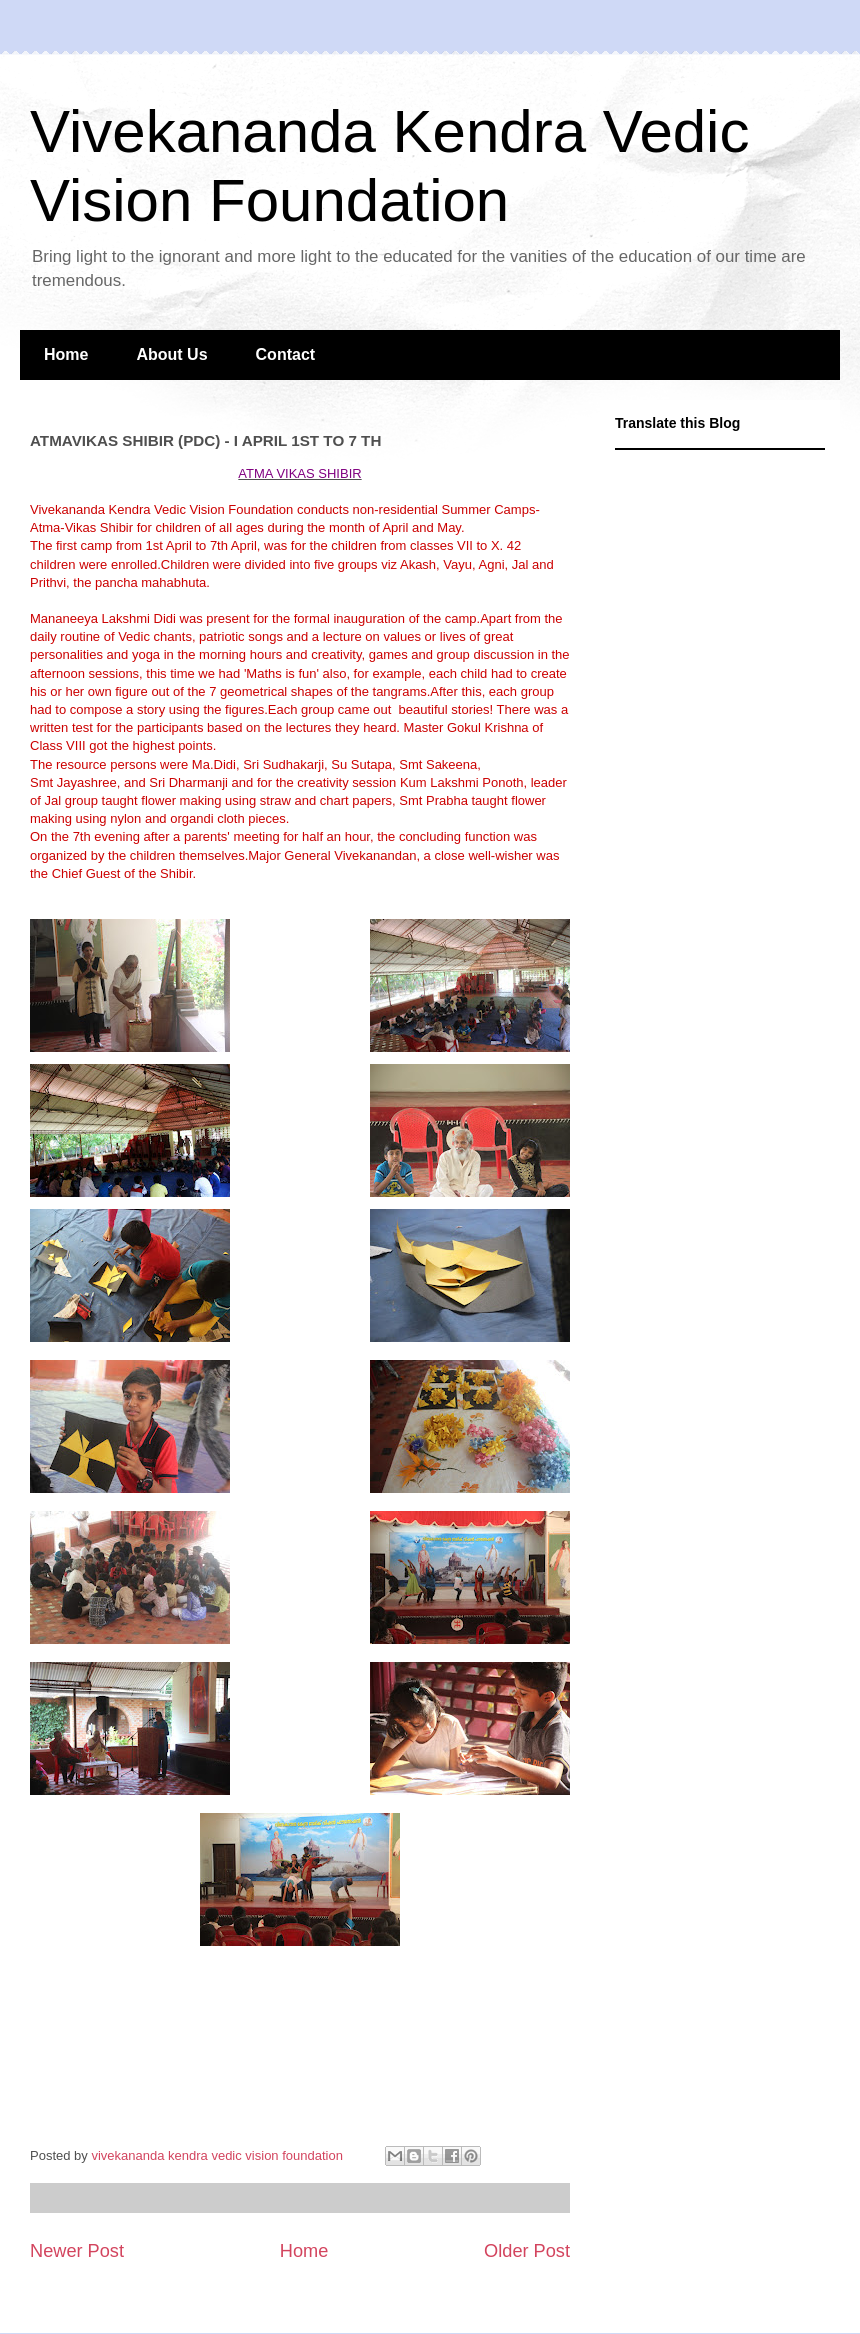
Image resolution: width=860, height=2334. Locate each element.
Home (66, 354)
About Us (171, 354)
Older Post (527, 2251)
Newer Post (77, 2251)
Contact (286, 354)
